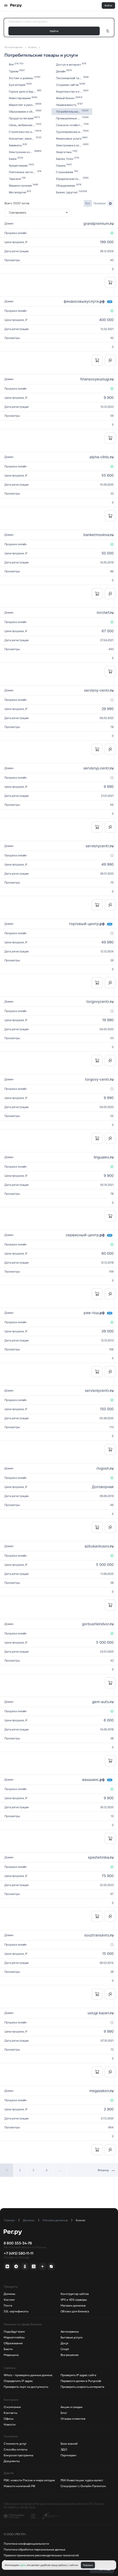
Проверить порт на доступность (26, 2387)
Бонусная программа (18, 2455)
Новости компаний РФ (19, 2486)
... (60, 2170)
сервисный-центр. (85, 1235)
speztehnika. (101, 1857)
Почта (8, 2305)
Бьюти (8, 2349)
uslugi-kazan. (100, 2013)
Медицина (11, 2355)
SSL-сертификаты (16, 2311)
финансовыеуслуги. (84, 301)
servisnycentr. (100, 846)
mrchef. (105, 612)
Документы (12, 2461)
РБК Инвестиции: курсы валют (82, 2480)
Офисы (8, 2418)
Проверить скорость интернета (82, 2387)
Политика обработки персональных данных (34, 2549)
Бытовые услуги (72, 2337)
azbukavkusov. (99, 1546)
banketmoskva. (98, 535)
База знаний (69, 2443)
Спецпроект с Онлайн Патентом (83, 2486)
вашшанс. (93, 1779)
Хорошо (88, 2565)
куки (22, 2565)
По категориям (13, 47)
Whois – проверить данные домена (28, 2375)
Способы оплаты (15, 2449)
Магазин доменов (73, 2305)
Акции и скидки (72, 2407)
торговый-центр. (87, 924)
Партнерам (68, 2455)
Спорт (65, 2349)
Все (16, 63)
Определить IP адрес (18, 2381)
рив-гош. (94, 1313)
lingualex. (104, 1157)
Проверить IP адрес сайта (78, 2375)
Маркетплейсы (14, 2337)
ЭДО (64, 2449)
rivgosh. (105, 1468)
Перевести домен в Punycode (81, 2381)
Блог (64, 2413)
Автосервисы (70, 2331)
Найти (54, 31)
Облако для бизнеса (75, 2311)
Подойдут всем (14, 2331)
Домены (9, 2294)
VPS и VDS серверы (74, 2299)
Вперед (105, 2170)
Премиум (99, 203)
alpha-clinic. (101, 457)
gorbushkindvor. (98, 1624)
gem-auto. (103, 1702)
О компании (12, 2407)
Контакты (10, 2413)
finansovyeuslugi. (97, 379)
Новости (10, 2424)
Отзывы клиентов (73, 2418)
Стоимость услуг (15, 2443)
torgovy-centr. (99, 1079)
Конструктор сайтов (75, 2294)
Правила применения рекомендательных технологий (41, 2555)
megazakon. (101, 2091)
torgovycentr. (100, 1001)
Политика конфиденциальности (26, 2543)
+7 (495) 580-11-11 (18, 2253)
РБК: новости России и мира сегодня (29, 2480)
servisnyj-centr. (98, 768)
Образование (13, 2343)
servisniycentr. (99, 1390)
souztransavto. (99, 1935)
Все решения (69, 2355)
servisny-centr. (99, 690)
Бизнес (32, 47)
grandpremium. (98, 223)
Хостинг (9, 2299)
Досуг (65, 2343)
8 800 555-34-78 (18, 2243)
